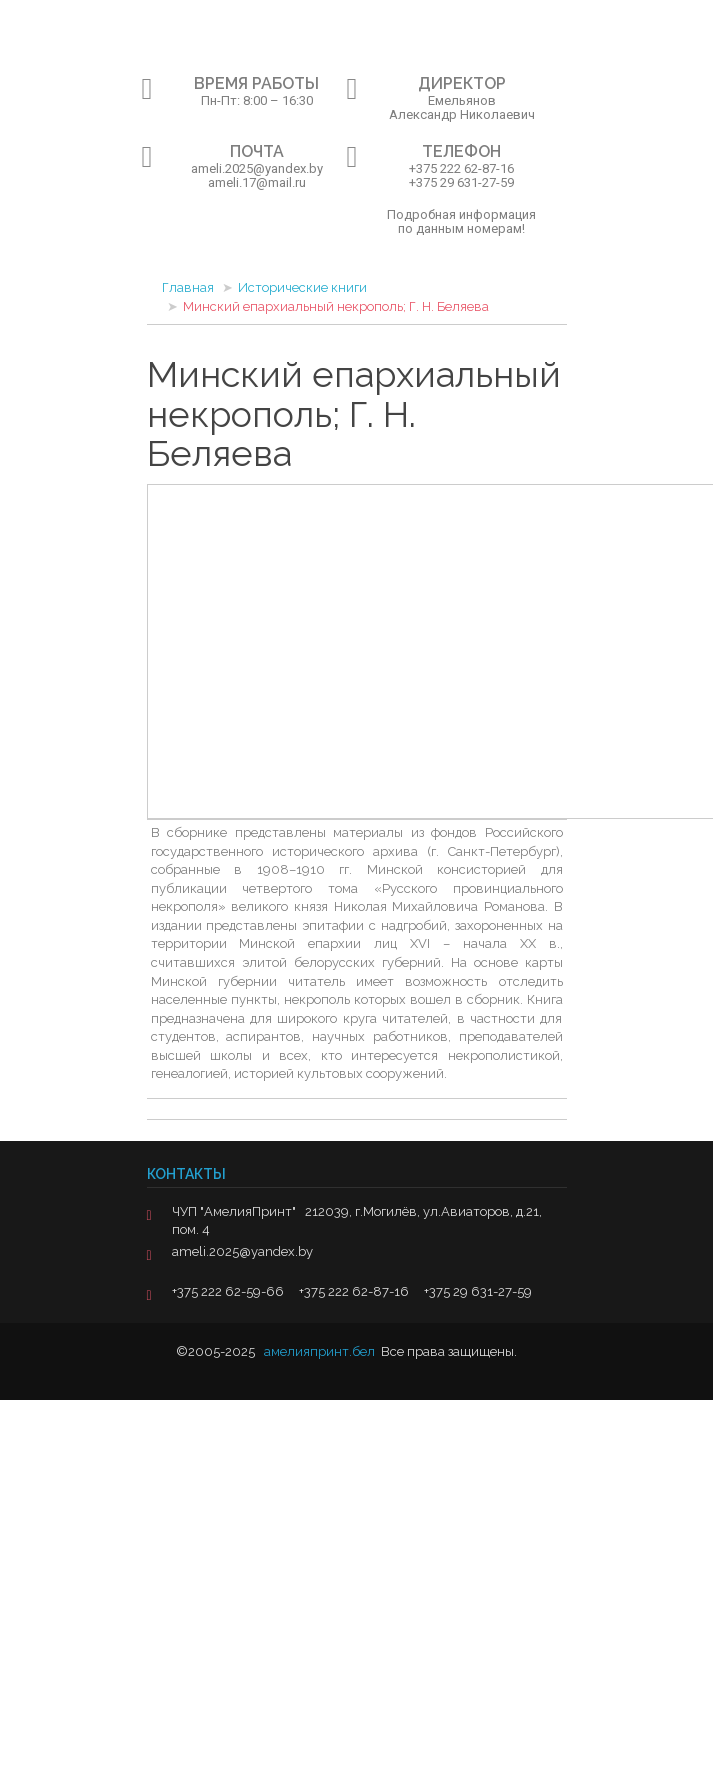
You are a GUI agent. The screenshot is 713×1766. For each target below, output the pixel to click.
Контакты (186, 1174)
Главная (188, 287)
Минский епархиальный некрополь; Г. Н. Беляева (336, 306)
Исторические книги (302, 287)
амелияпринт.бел (319, 1351)
